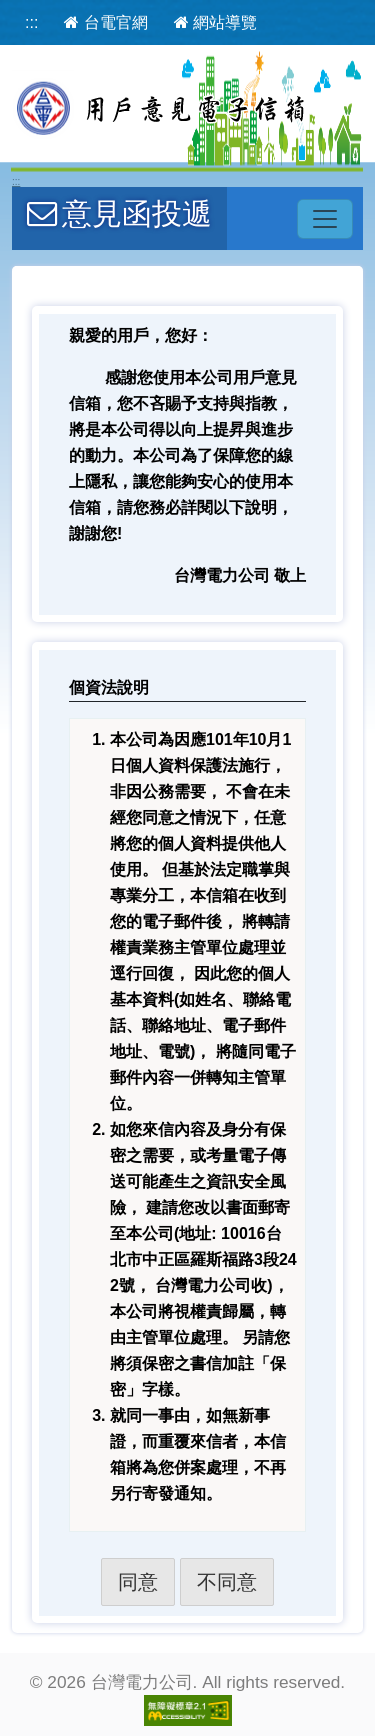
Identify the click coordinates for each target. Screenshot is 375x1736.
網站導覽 (215, 22)
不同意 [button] (227, 1582)
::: (31, 22)
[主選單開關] (325, 219)
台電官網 (105, 22)
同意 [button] (138, 1582)
